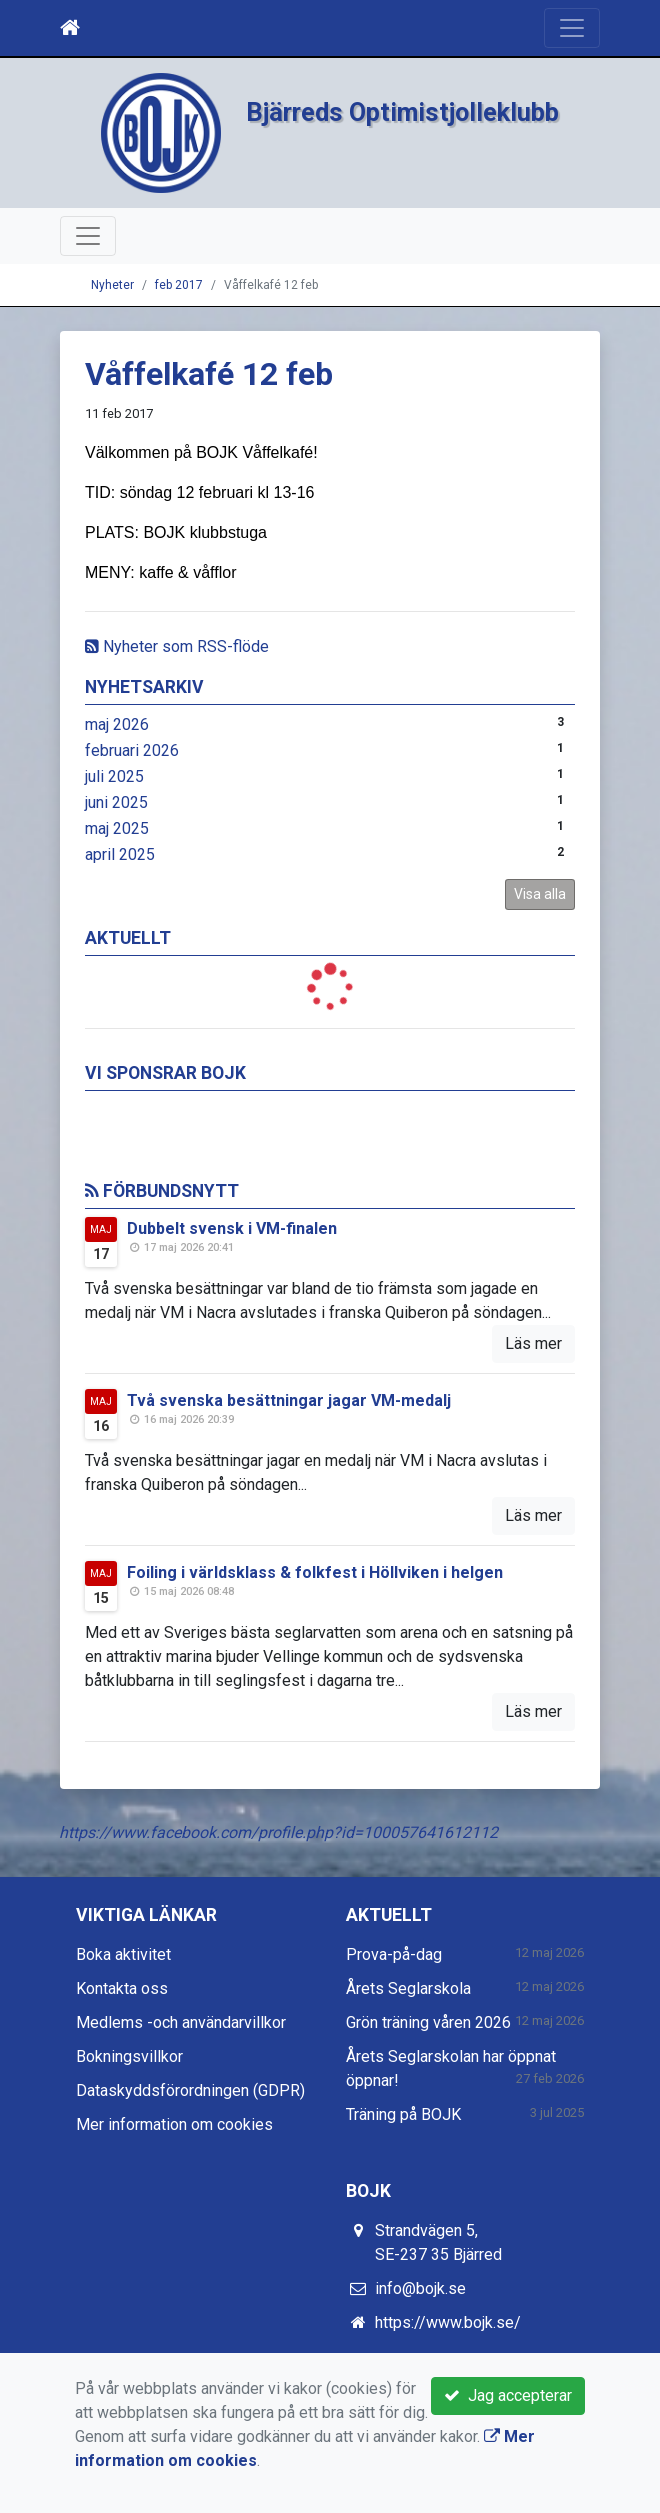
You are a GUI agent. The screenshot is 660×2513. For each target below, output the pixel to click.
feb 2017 (179, 285)
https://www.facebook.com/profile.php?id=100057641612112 (278, 1832)
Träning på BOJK (403, 2114)
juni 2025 (116, 802)
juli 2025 (114, 776)
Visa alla (540, 894)
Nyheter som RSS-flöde (177, 646)
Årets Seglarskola (408, 1988)
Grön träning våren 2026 (428, 2022)
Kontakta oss (122, 1988)
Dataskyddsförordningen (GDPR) (190, 2090)
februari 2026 (132, 750)
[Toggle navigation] (572, 28)
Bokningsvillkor (129, 2056)
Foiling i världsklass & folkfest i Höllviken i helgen (315, 1572)
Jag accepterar (508, 2395)
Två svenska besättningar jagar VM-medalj (289, 1400)
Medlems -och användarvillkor (181, 2022)
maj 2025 (117, 828)
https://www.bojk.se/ (448, 2322)
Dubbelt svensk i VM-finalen (232, 1228)
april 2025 (120, 854)
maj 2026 (117, 724)
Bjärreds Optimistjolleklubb (403, 112)
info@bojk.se (420, 2288)
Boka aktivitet (123, 1954)
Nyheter (112, 285)
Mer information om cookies (174, 2124)
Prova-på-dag (394, 1954)
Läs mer (533, 1343)
